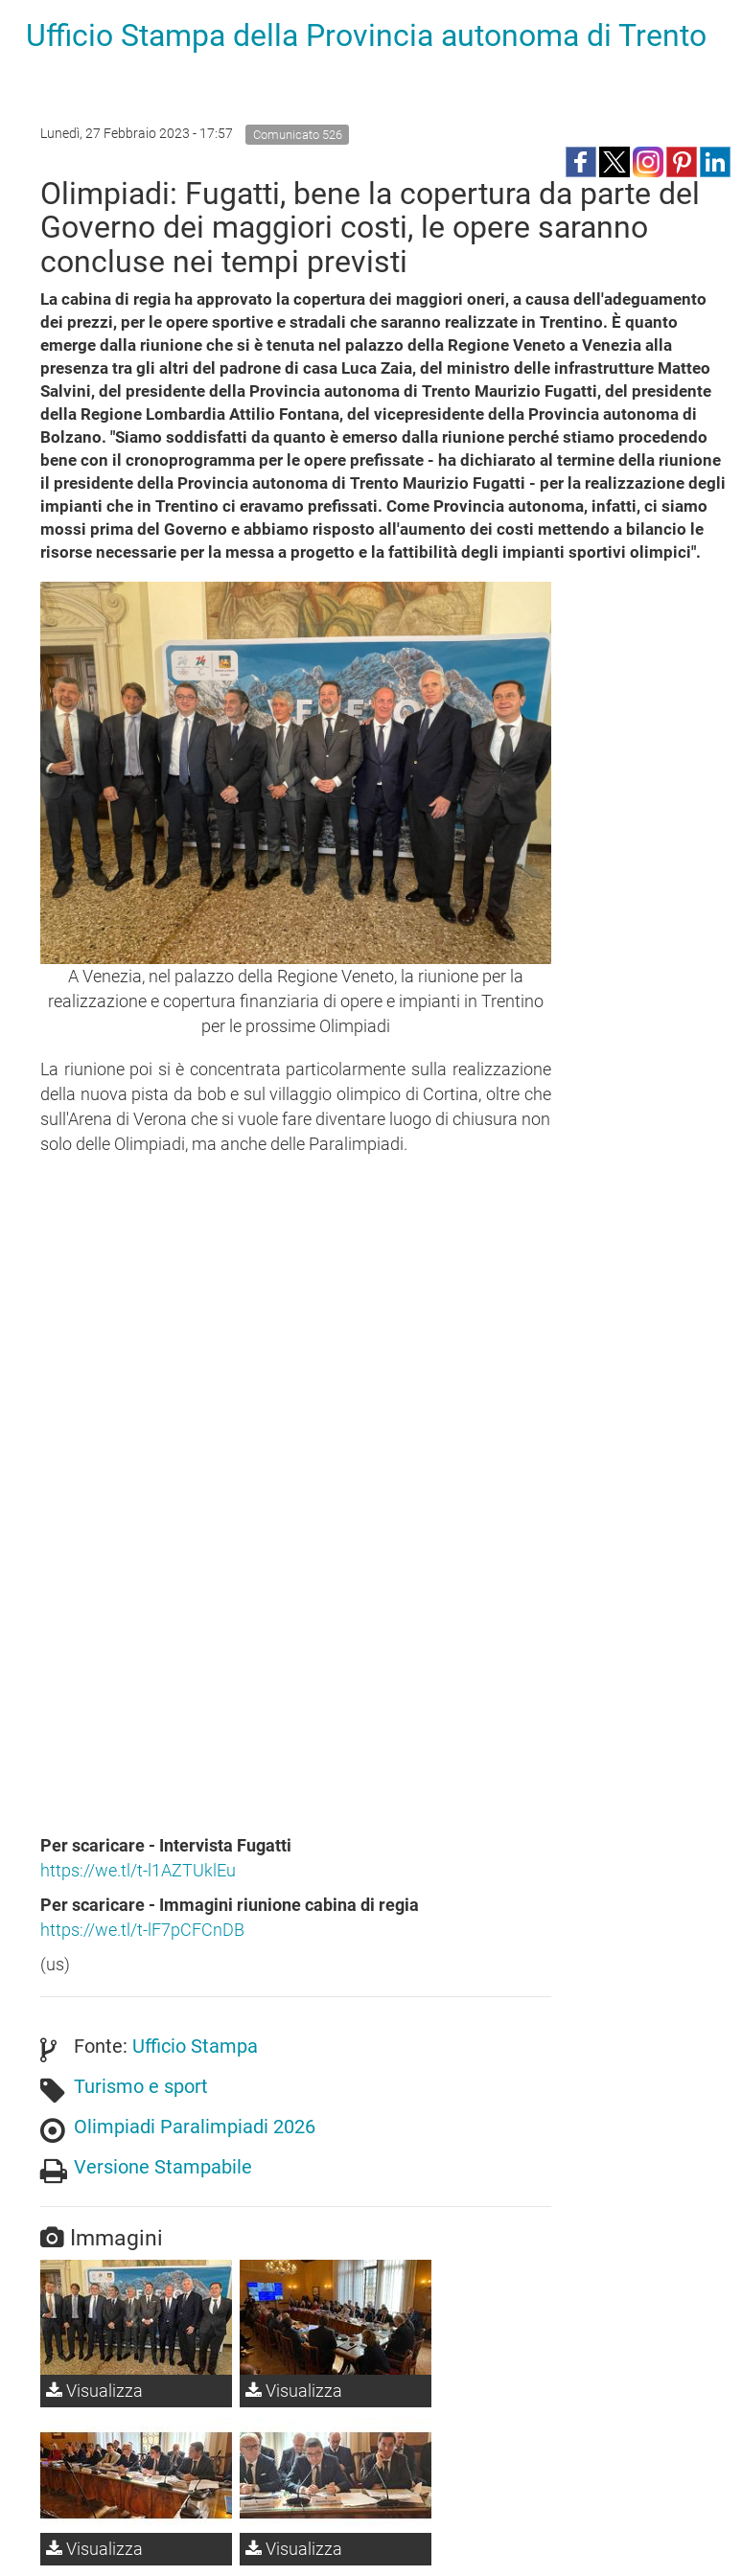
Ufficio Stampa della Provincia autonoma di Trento (366, 35)
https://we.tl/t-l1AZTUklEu (138, 1870)
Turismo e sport (141, 2086)
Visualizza (94, 2390)
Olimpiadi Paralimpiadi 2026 (194, 2126)
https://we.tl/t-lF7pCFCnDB (142, 1930)
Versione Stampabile (163, 2166)
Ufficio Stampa (195, 2046)
